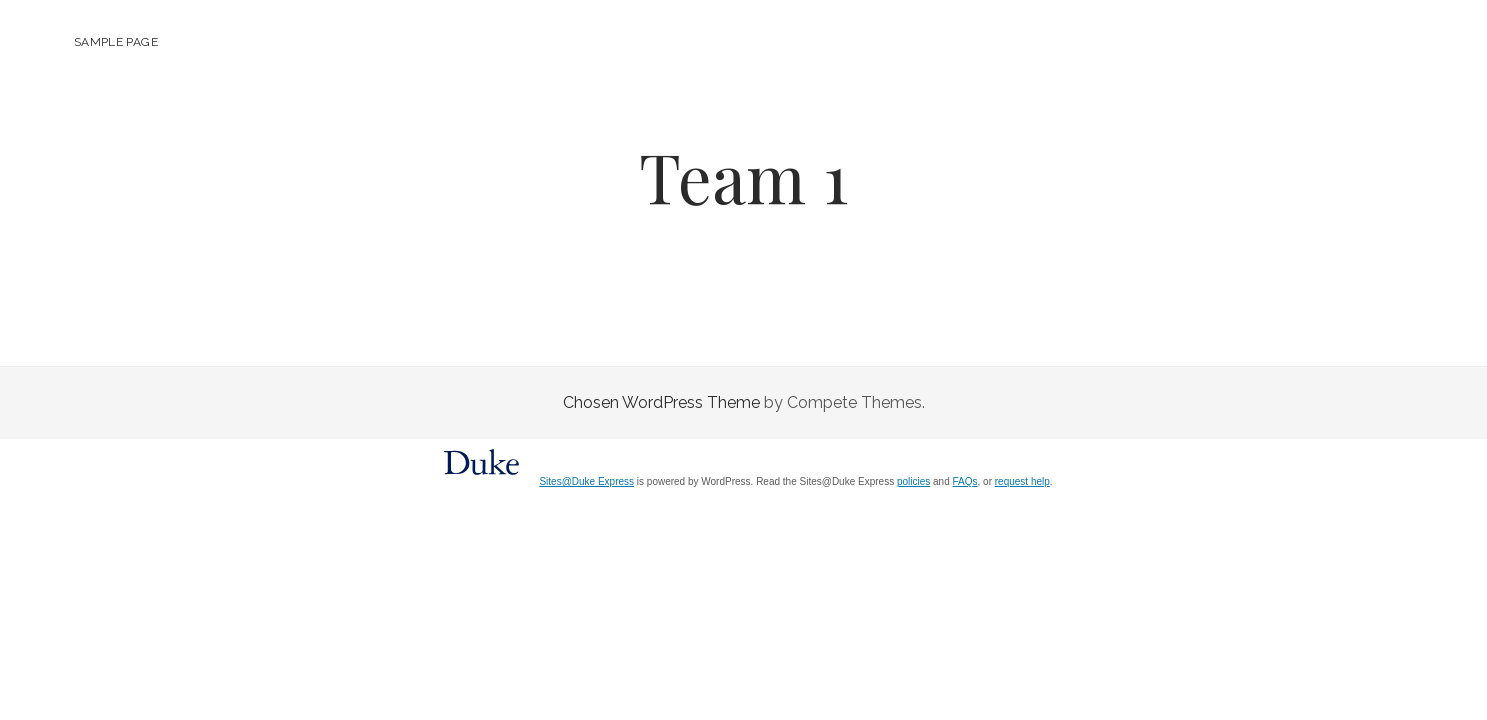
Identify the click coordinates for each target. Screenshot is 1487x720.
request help (1022, 481)
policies (913, 481)
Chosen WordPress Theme (661, 402)
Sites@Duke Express (586, 481)
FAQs (965, 481)
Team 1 (743, 176)
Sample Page (116, 42)
